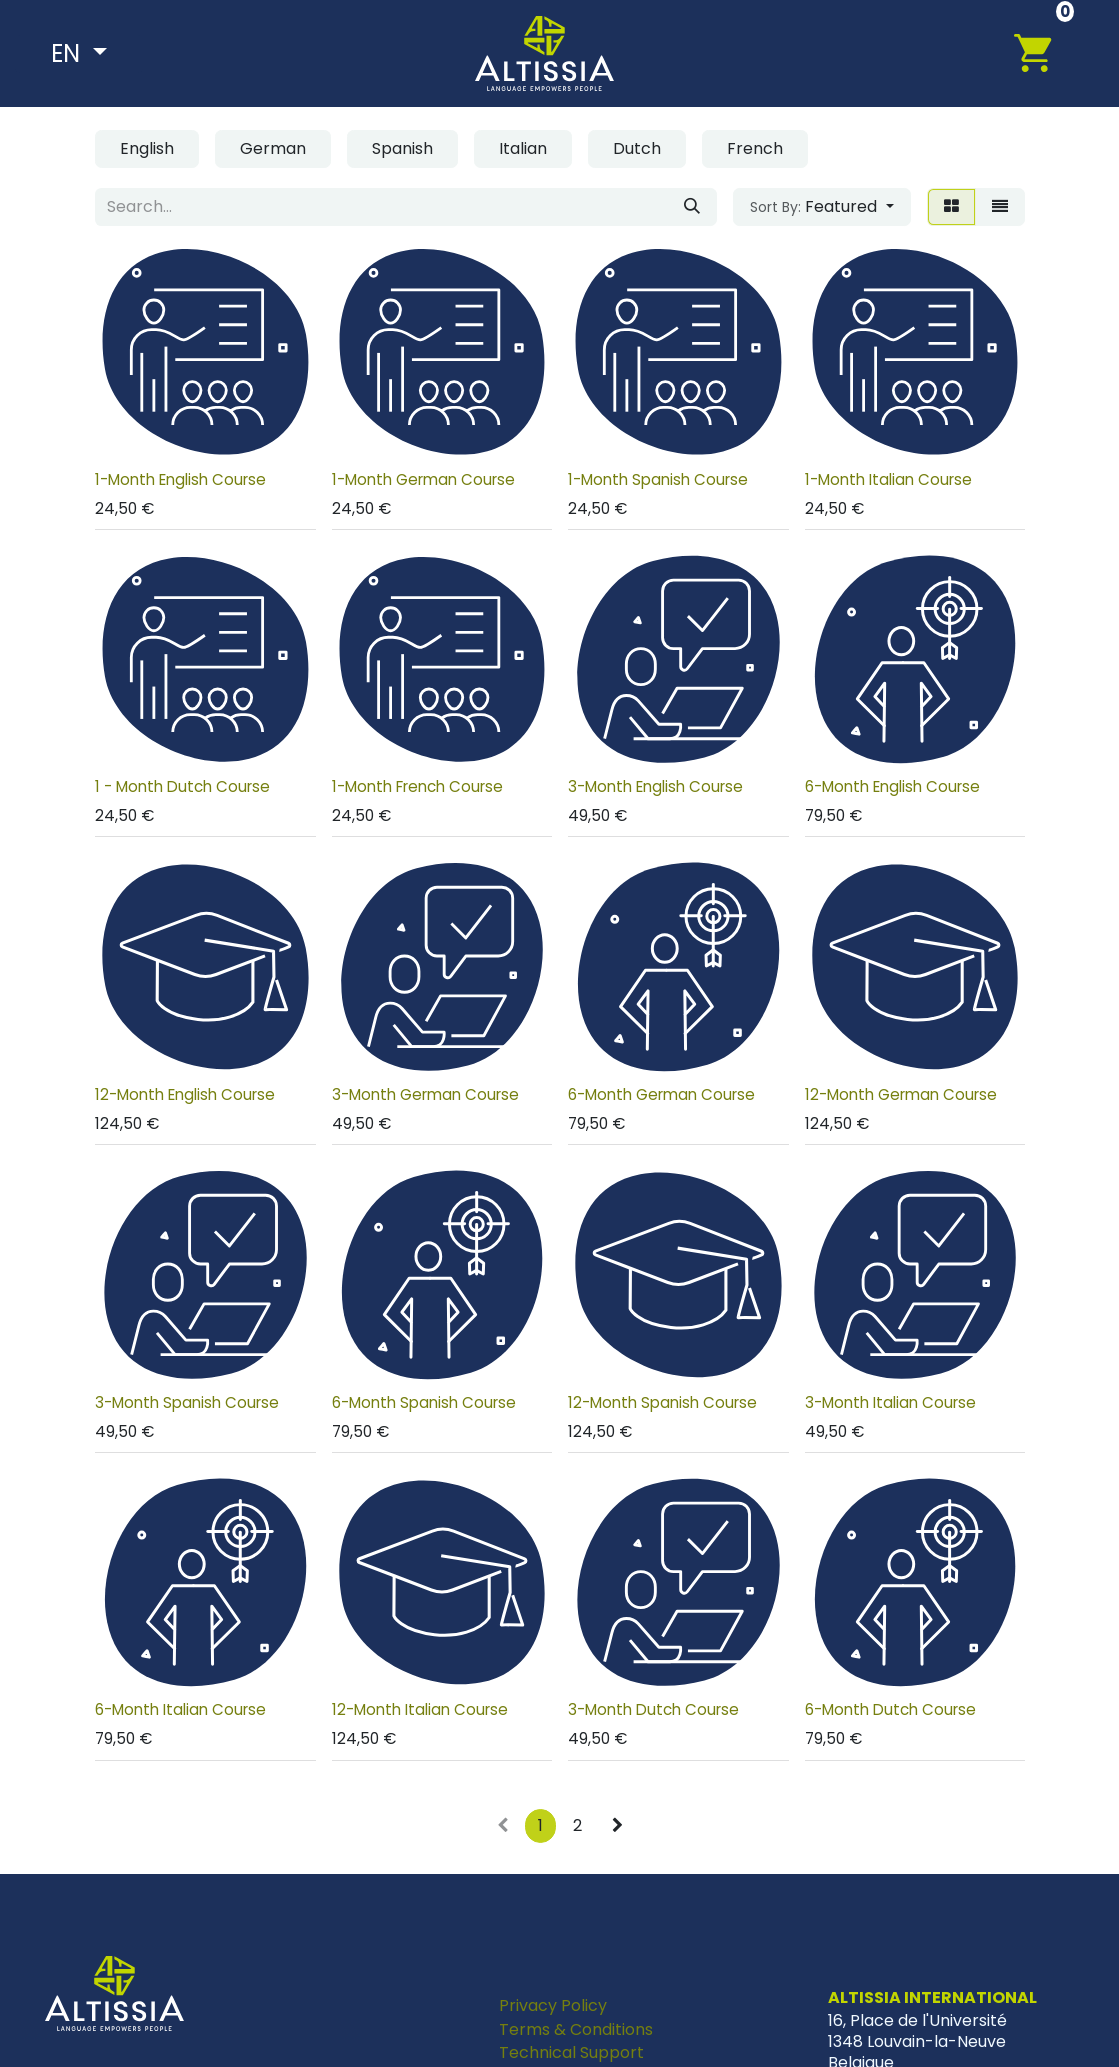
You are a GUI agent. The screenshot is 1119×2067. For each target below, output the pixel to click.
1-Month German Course (422, 479)
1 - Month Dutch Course (182, 786)
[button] (821, 207)
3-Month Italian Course (889, 1402)
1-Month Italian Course (887, 479)
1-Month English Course (180, 479)
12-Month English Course (185, 1094)
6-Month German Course (661, 1094)
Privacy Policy (553, 2005)
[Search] (692, 207)
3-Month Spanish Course (187, 1402)
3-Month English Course (655, 786)
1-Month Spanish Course (658, 479)
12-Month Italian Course (419, 1709)
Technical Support (571, 2052)
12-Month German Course (900, 1094)
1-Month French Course (416, 786)
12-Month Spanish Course (662, 1402)
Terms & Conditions (576, 2029)
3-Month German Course (424, 1094)
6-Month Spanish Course (423, 1402)
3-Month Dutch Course (653, 1709)
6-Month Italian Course (180, 1709)
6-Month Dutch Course (889, 1709)
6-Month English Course (891, 786)
